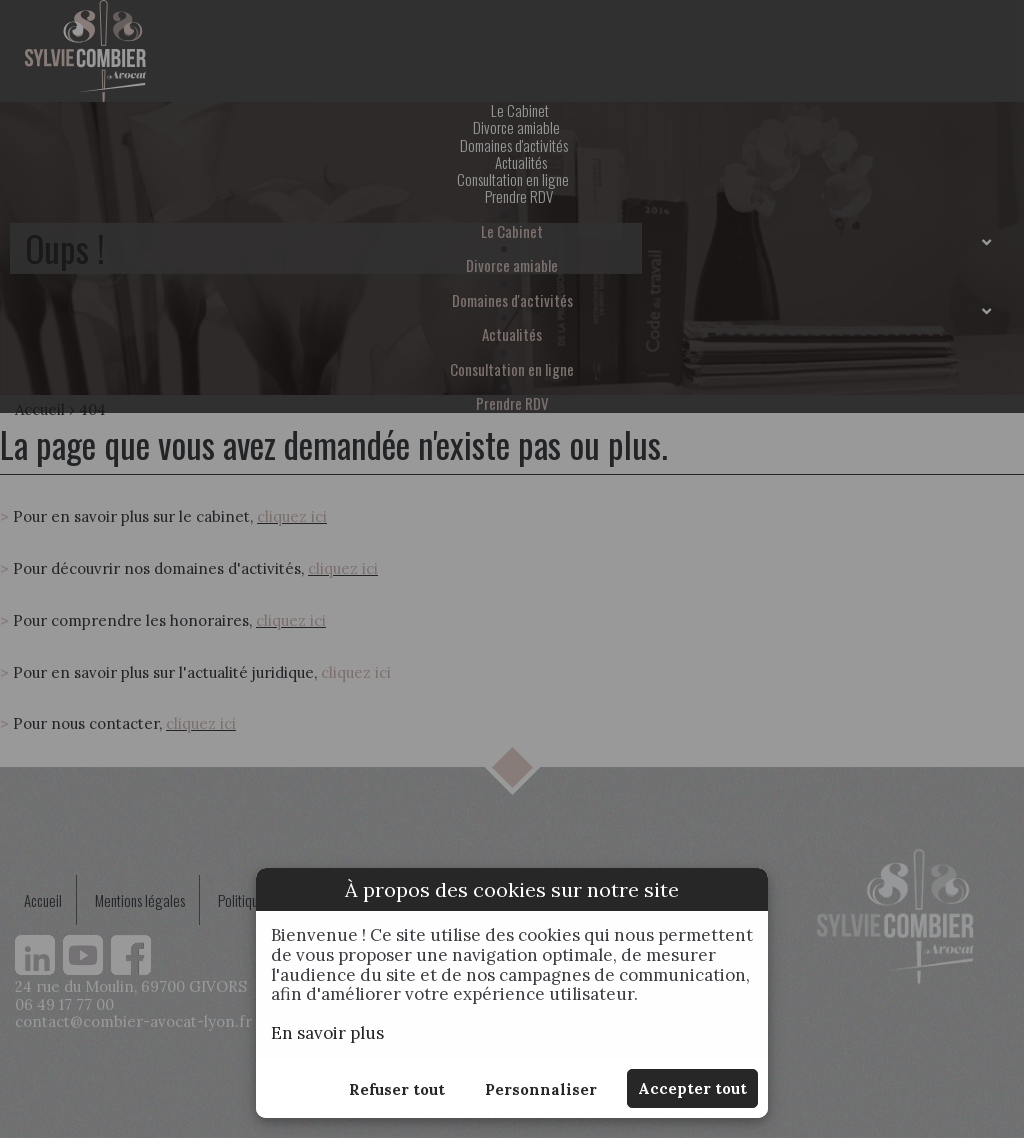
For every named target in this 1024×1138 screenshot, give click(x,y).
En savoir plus (327, 1033)
